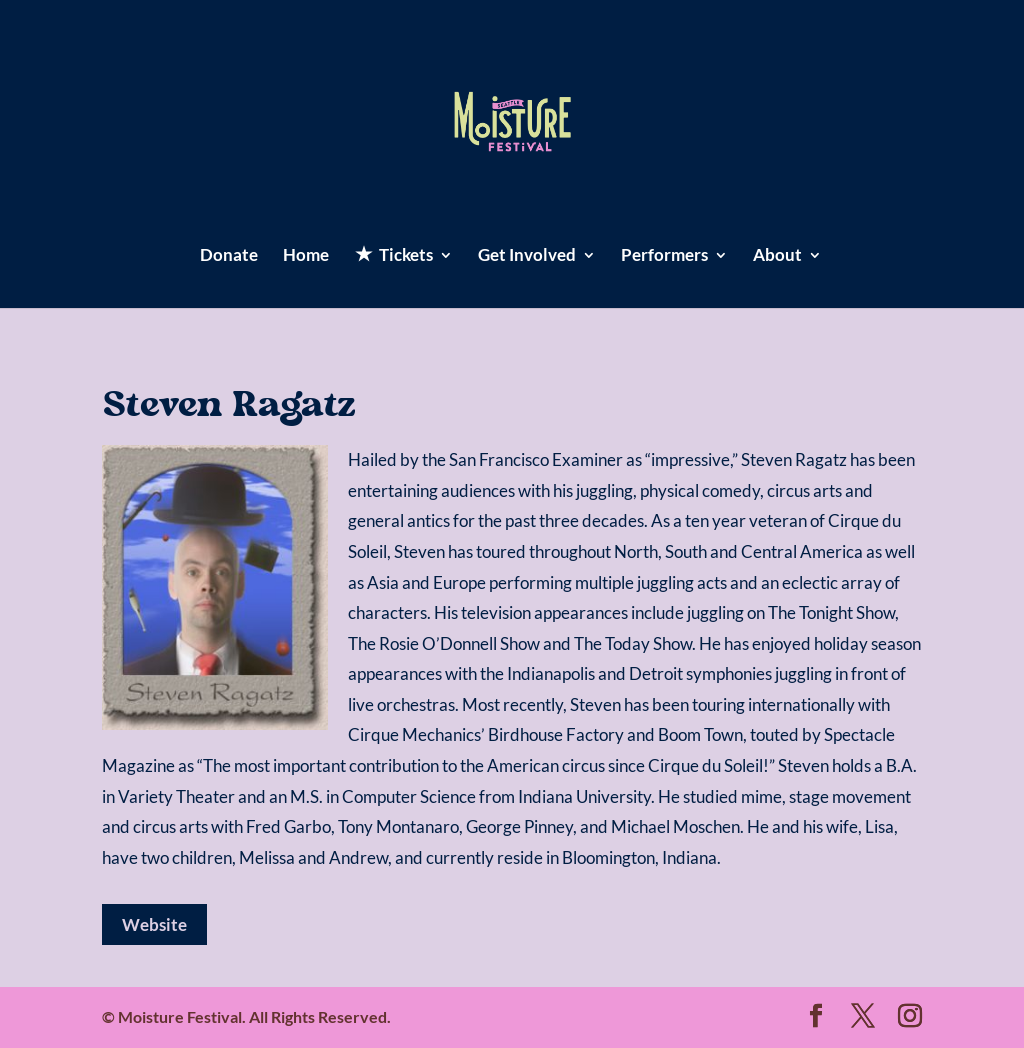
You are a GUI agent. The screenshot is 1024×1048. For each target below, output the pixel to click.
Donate (229, 256)
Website (154, 924)
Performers (664, 256)
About (777, 256)
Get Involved (527, 256)
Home (306, 256)
